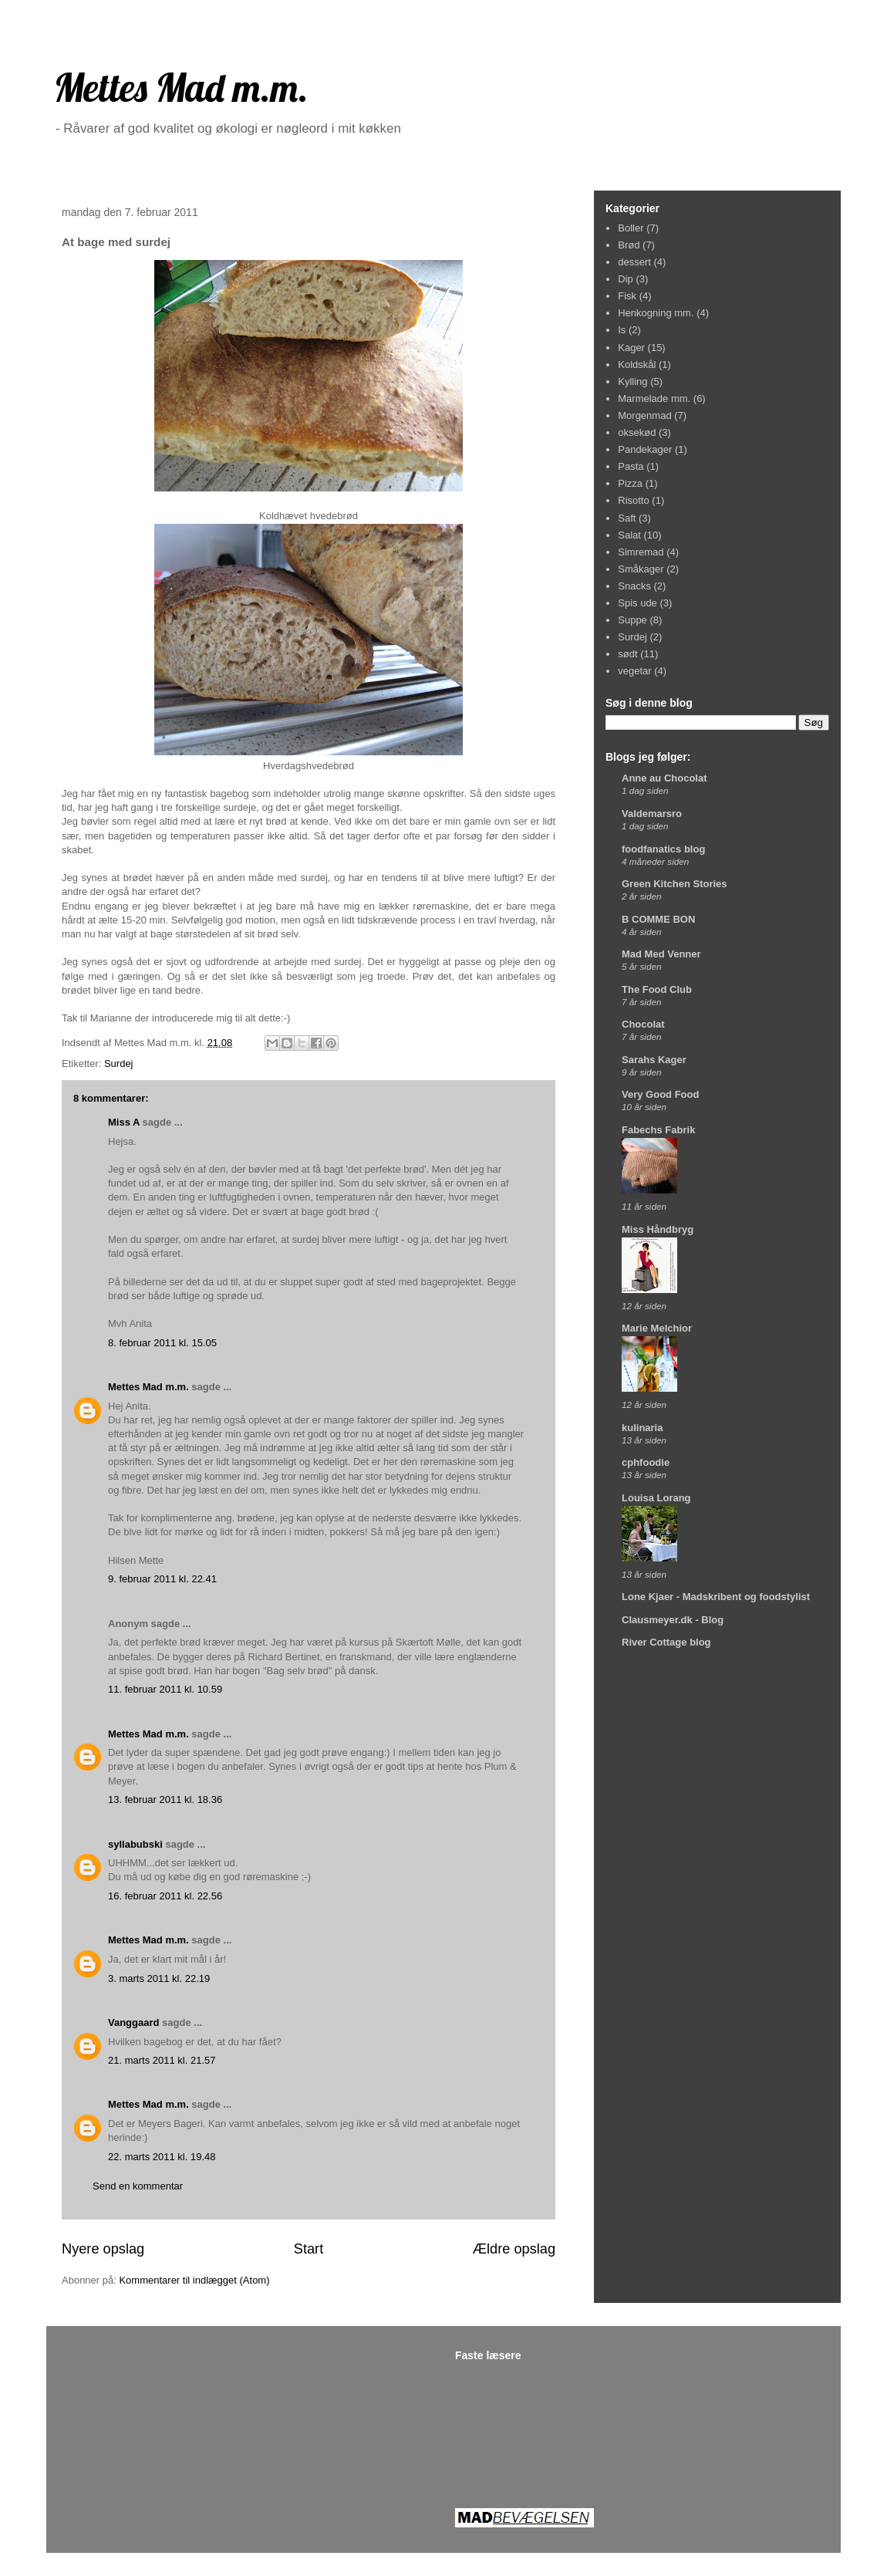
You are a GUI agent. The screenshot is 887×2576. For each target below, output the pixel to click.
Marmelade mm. (654, 398)
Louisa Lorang (656, 1498)
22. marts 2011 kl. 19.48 (161, 2156)
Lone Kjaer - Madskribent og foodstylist (716, 1596)
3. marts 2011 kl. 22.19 (159, 1978)
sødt (627, 654)
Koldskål (637, 364)
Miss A (124, 1122)
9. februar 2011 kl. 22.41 (162, 1579)
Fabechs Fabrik (658, 1130)
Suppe (632, 620)
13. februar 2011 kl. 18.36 (165, 1799)
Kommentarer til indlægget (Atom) (194, 2280)
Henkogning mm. (655, 313)
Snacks (634, 586)
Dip (625, 279)
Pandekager (645, 449)
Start (308, 2249)
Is (622, 330)
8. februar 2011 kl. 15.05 (162, 1343)
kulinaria (642, 1427)
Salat (629, 535)
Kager (631, 347)
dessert (634, 262)
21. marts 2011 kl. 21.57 (161, 2060)
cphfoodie (645, 1462)
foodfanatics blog (663, 849)
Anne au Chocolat (664, 778)
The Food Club (657, 989)
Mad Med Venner (661, 954)
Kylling (632, 381)
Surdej (118, 1063)
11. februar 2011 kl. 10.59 (165, 1689)
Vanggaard (133, 2022)
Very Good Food (660, 1094)
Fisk (627, 296)
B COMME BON (658, 919)
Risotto (633, 500)
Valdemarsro (652, 813)
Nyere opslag (103, 2249)
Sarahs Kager (654, 1059)
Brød (628, 245)
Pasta (630, 466)
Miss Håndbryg (657, 1229)
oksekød (637, 432)
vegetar (634, 671)
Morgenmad (644, 415)
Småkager (640, 569)
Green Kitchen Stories (674, 884)
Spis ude (637, 603)
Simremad (640, 552)
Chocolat (643, 1024)
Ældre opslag (514, 2249)
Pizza (630, 483)
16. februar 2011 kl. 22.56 (165, 1896)
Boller (630, 228)
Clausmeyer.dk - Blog (672, 1620)
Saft (627, 518)
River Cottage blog (666, 1642)
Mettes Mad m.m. (181, 87)
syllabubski (135, 1844)
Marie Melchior (657, 1328)
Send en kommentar (138, 2186)
